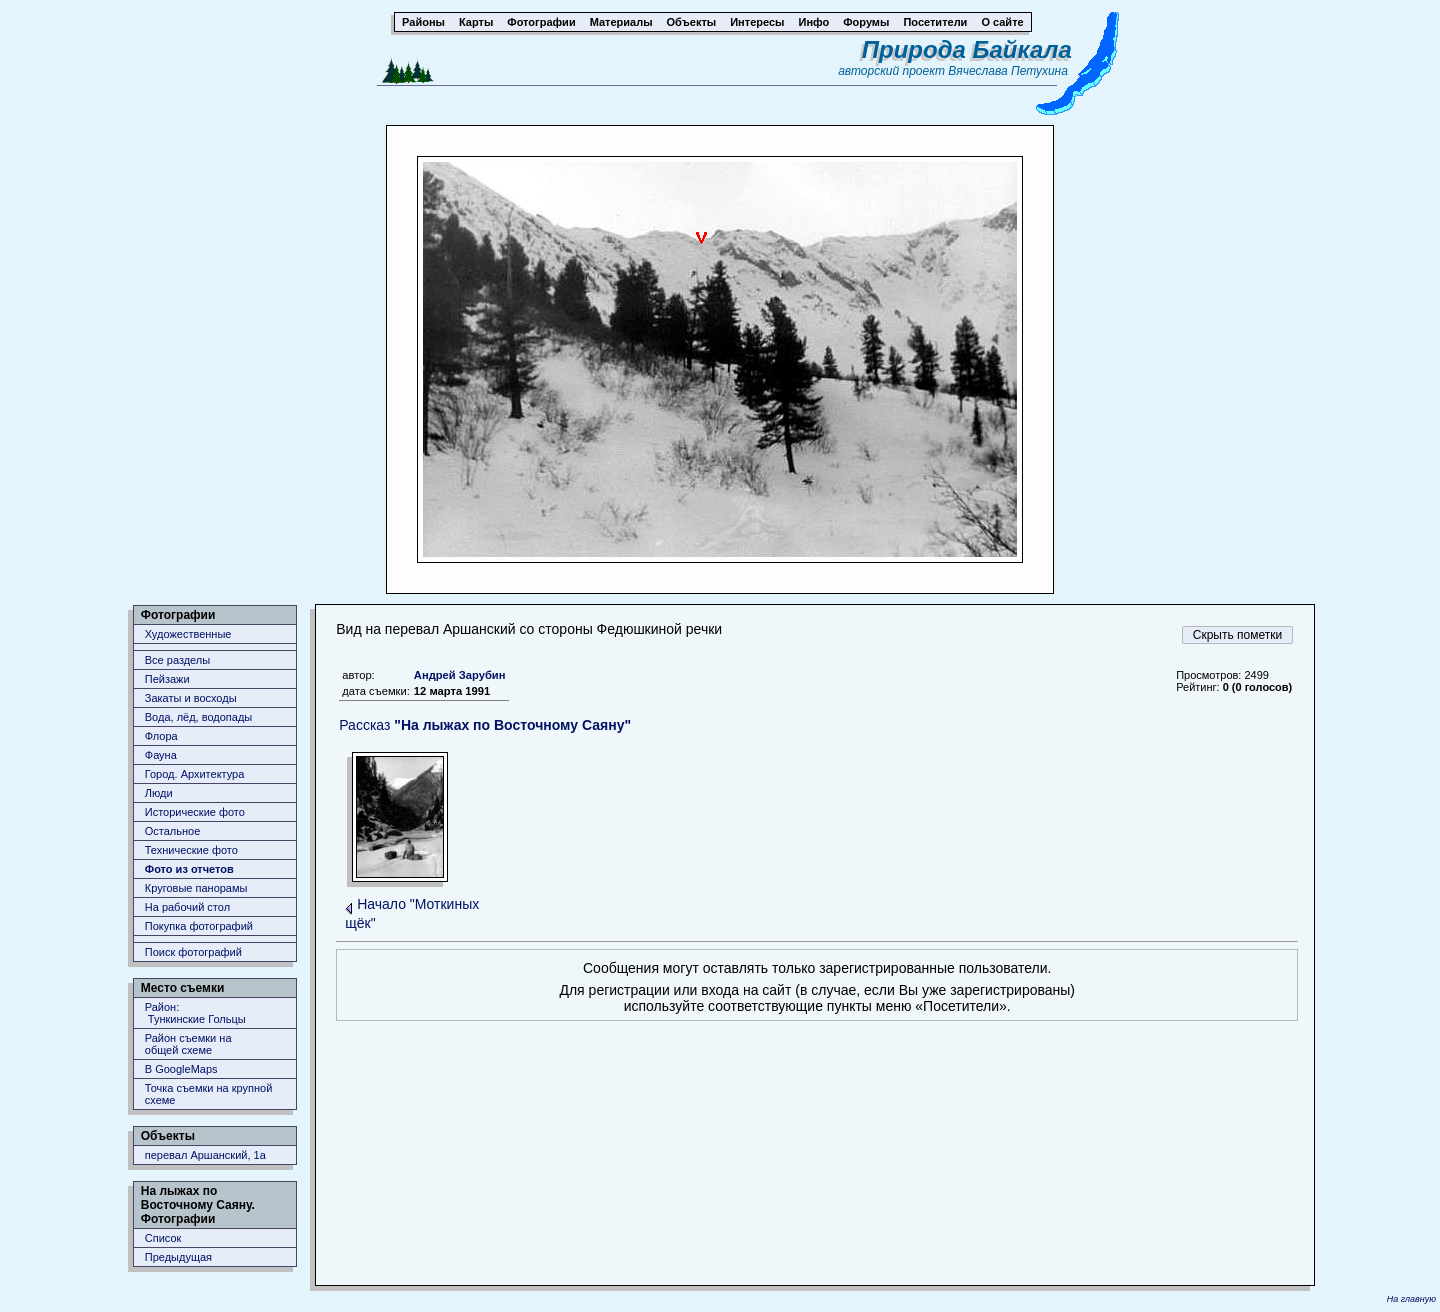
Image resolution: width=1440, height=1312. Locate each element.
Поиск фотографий (193, 952)
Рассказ (485, 725)
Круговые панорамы (196, 888)
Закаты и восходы (191, 698)
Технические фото (191, 850)
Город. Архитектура (195, 774)
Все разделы (177, 660)
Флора (161, 736)
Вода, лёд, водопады (198, 717)
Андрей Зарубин (460, 675)
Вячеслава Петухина (1008, 71)
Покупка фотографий (199, 926)
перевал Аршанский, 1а (205, 1155)
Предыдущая (178, 1257)
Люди (159, 793)
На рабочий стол (187, 907)
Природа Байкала (967, 49)
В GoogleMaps (181, 1069)
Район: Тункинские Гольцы (195, 1013)
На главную (1411, 1299)
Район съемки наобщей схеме (188, 1044)
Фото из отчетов (189, 869)
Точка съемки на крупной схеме (209, 1094)
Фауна (161, 755)
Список (163, 1238)
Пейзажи (167, 679)
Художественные (188, 634)
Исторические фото (195, 812)
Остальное (173, 831)
